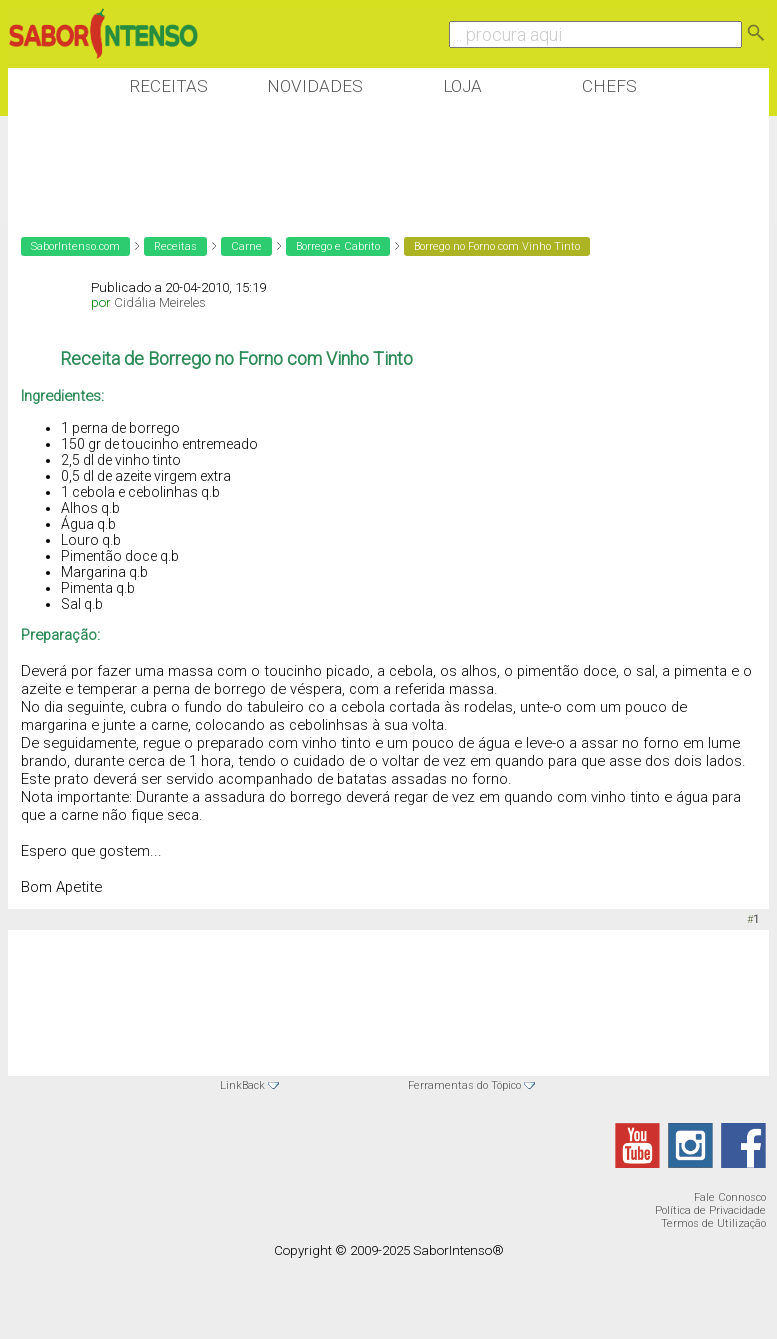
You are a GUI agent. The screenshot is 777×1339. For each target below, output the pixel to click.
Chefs (609, 86)
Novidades (315, 86)
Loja (462, 86)
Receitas (168, 86)
